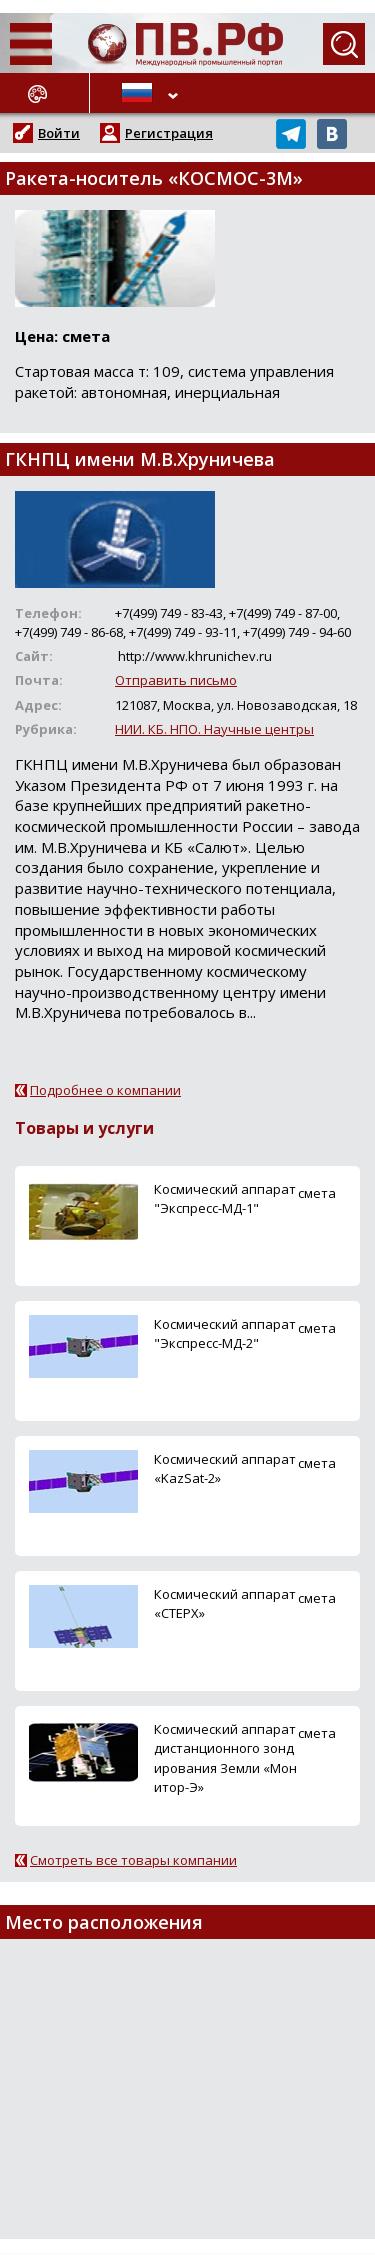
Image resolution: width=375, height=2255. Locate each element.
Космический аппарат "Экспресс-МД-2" (225, 1333)
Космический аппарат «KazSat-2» (225, 1468)
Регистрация (169, 133)
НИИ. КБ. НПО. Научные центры (214, 729)
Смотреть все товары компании (133, 1860)
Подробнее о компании (105, 1090)
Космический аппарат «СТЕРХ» (225, 1603)
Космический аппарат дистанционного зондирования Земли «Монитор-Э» (225, 1758)
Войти (59, 133)
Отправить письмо (176, 680)
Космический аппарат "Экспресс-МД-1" (225, 1198)
